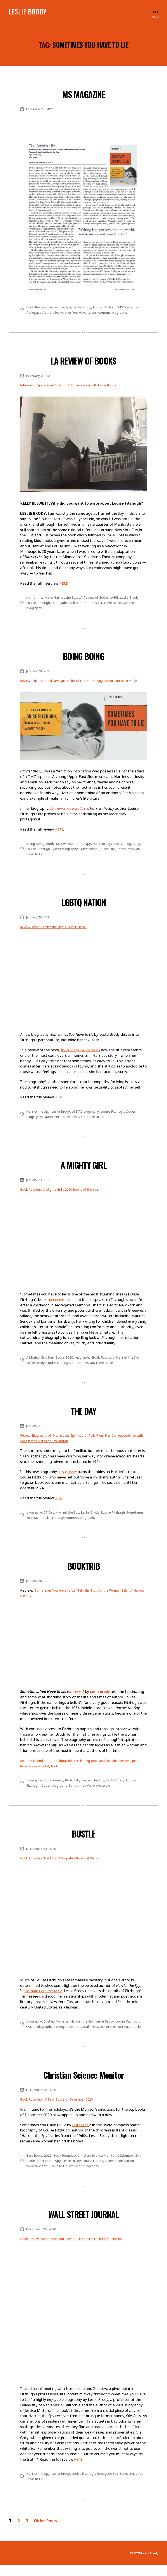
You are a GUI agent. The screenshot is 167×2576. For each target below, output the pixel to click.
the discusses (83, 1055)
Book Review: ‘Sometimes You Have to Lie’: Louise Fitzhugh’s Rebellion (79, 2249)
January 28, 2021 (39, 671)
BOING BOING (83, 653)
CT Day (49, 1523)
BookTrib (73, 1791)
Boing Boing (36, 849)
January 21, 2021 (39, 1436)
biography (85, 1368)
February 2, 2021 (39, 375)
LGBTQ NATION (83, 905)
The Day (77, 1528)
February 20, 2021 (40, 109)
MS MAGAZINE (83, 91)
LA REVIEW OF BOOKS (83, 358)
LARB (117, 597)
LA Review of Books (95, 597)
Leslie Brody (28, 11)
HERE (64, 583)
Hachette (63, 2032)
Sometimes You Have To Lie (71, 813)
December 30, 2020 (41, 1859)
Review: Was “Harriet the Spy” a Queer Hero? (58, 932)
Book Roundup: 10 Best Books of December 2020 (62, 2110)
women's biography (114, 312)
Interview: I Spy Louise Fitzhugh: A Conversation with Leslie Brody (76, 385)
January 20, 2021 (39, 1591)
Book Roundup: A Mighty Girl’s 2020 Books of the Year (66, 1200)
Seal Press (76, 1702)
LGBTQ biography (130, 849)
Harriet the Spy (60, 307)
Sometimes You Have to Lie (76, 312)
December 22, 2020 (41, 2100)
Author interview (39, 597)
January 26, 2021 (39, 922)
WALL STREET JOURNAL (83, 2222)
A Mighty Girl (36, 1368)
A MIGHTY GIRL (83, 1173)
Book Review (36, 307)
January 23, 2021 (39, 1190)
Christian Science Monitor (83, 2083)
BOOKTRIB (83, 1574)
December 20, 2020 (41, 2239)
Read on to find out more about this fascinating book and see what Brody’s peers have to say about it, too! (77, 1774)
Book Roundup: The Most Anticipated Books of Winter (66, 1869)
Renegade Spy (111, 2484)
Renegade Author (39, 312)
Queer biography (66, 854)
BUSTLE (83, 1842)
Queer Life (110, 854)
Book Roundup (106, 1368)
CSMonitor (129, 2166)
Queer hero (91, 854)
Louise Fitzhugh (107, 307)
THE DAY (83, 1419)
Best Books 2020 (62, 1368)
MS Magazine (132, 307)
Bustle (49, 2032)
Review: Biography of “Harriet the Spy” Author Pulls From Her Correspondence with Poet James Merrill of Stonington (72, 1448)
